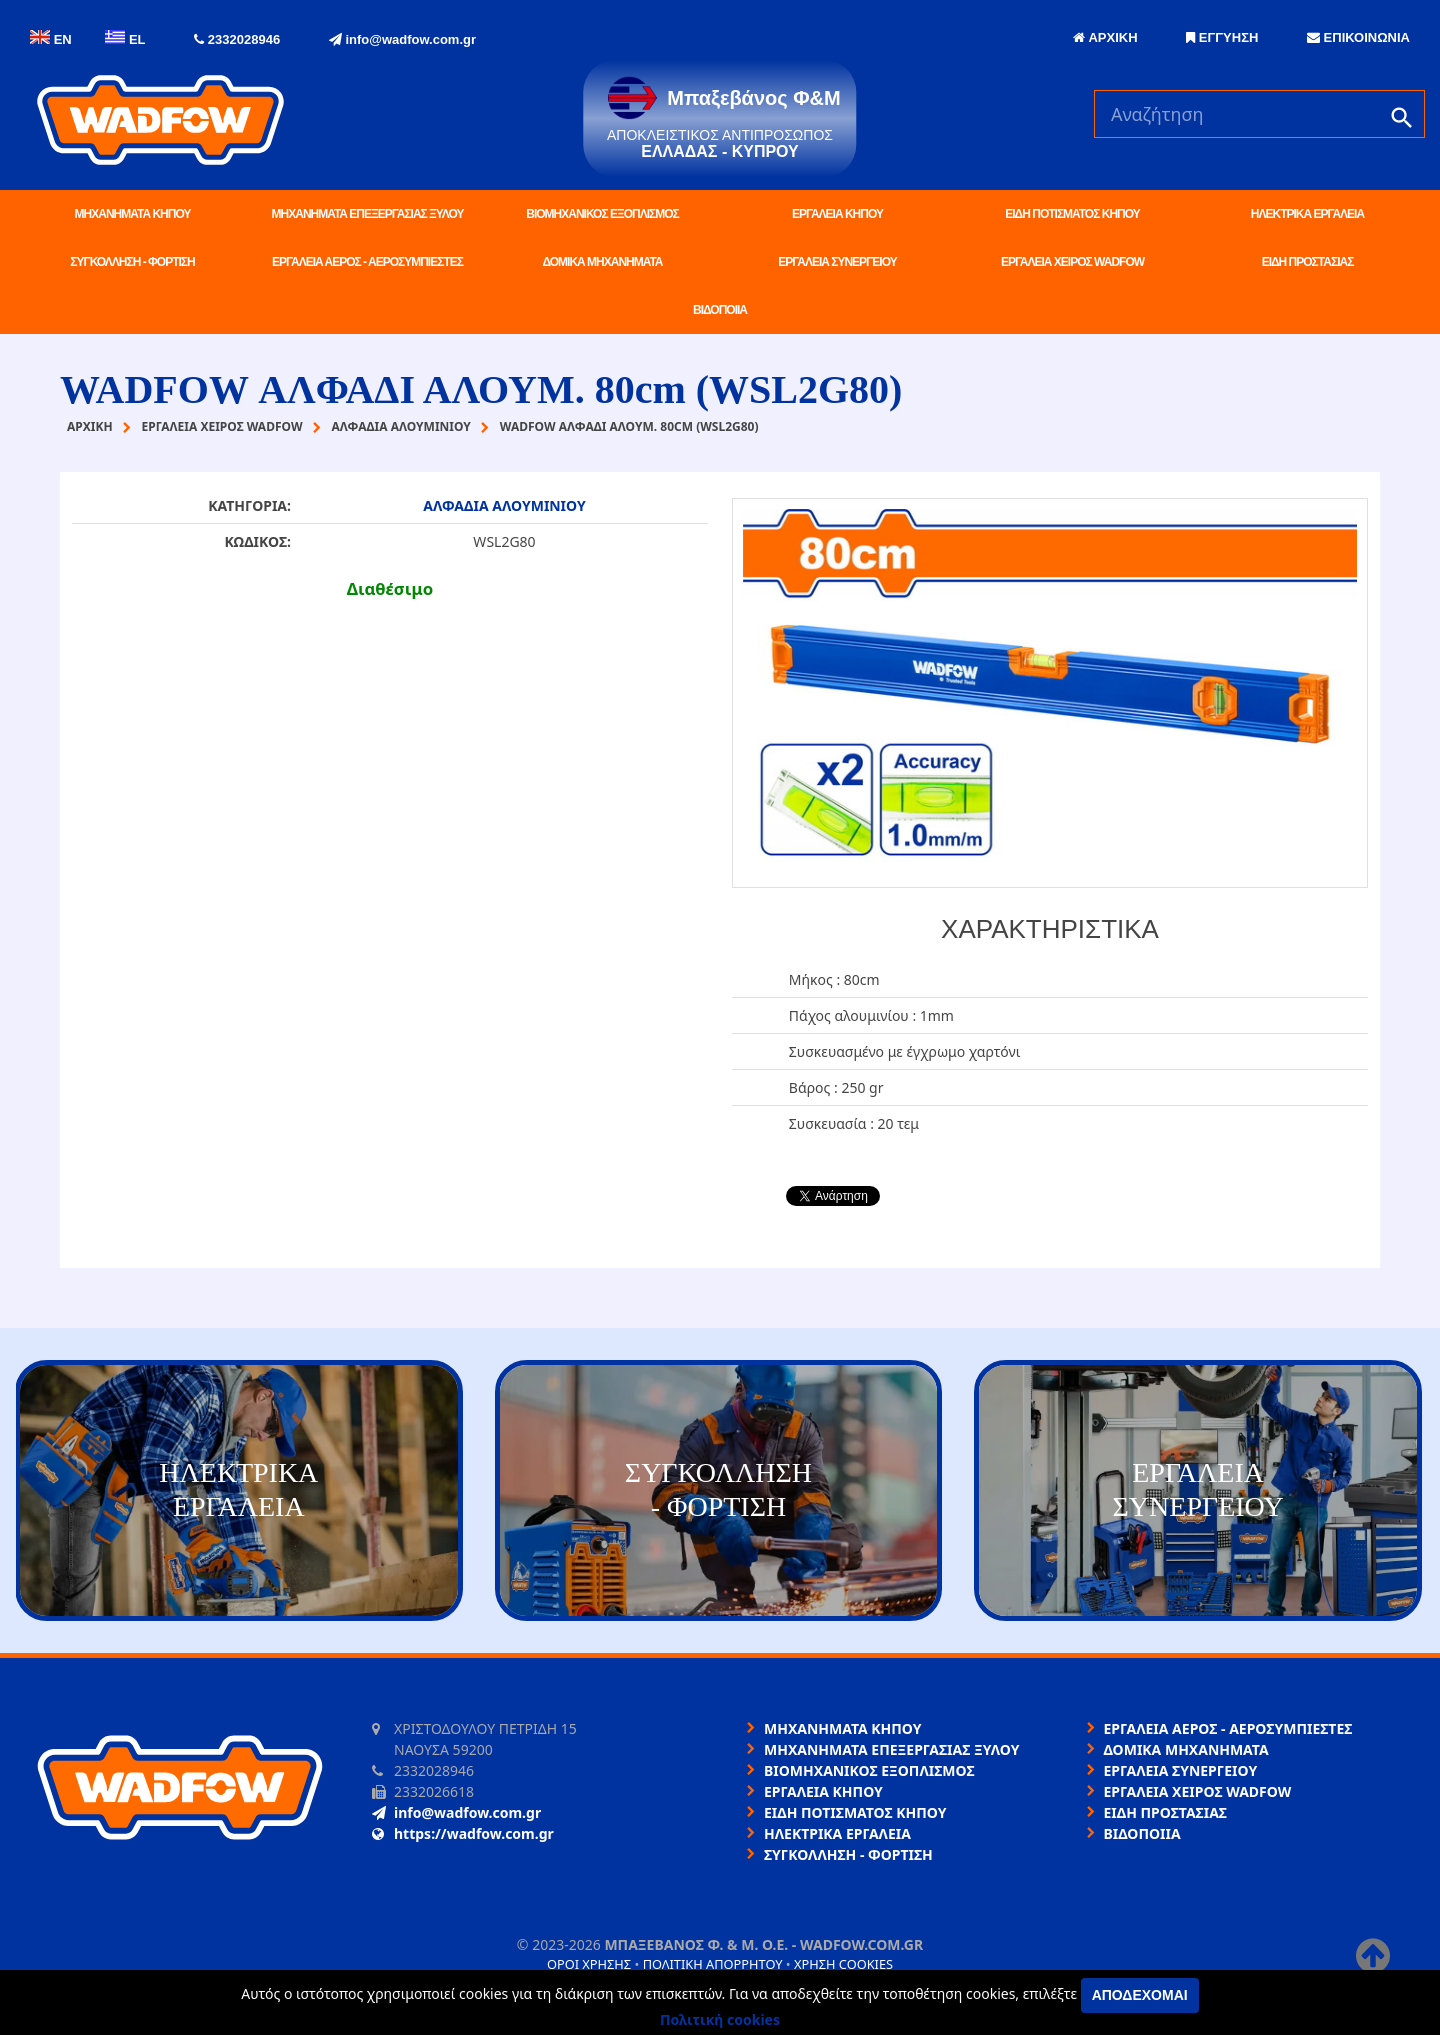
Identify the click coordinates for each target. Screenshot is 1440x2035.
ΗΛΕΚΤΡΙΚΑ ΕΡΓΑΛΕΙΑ (1307, 214)
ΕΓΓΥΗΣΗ (1222, 37)
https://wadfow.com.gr (463, 1833)
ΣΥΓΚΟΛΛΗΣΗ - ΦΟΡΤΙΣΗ (132, 262)
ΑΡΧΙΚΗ (1105, 37)
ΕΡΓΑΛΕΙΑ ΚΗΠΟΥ (837, 214)
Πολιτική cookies (720, 2019)
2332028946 (237, 39)
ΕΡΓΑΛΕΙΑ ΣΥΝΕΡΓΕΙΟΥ (837, 262)
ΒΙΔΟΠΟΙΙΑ (720, 310)
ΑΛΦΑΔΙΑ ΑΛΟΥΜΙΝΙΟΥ (504, 505)
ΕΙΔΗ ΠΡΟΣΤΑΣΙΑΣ (1308, 262)
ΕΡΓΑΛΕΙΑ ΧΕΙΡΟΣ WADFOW (1072, 262)
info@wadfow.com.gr (402, 39)
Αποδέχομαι (1140, 1995)
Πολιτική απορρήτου (713, 1964)
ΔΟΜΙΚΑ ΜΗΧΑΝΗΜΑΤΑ (602, 262)
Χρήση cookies (843, 1964)
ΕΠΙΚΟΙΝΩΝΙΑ (1358, 37)
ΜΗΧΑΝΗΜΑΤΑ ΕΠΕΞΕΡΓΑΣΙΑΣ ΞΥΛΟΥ (368, 214)
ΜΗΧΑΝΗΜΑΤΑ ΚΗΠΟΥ (133, 214)
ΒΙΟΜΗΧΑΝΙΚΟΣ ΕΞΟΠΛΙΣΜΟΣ (602, 214)
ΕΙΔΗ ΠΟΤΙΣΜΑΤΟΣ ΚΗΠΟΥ (1072, 214)
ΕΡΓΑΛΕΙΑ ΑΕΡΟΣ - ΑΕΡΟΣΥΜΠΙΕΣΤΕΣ (367, 262)
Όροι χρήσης (589, 1964)
